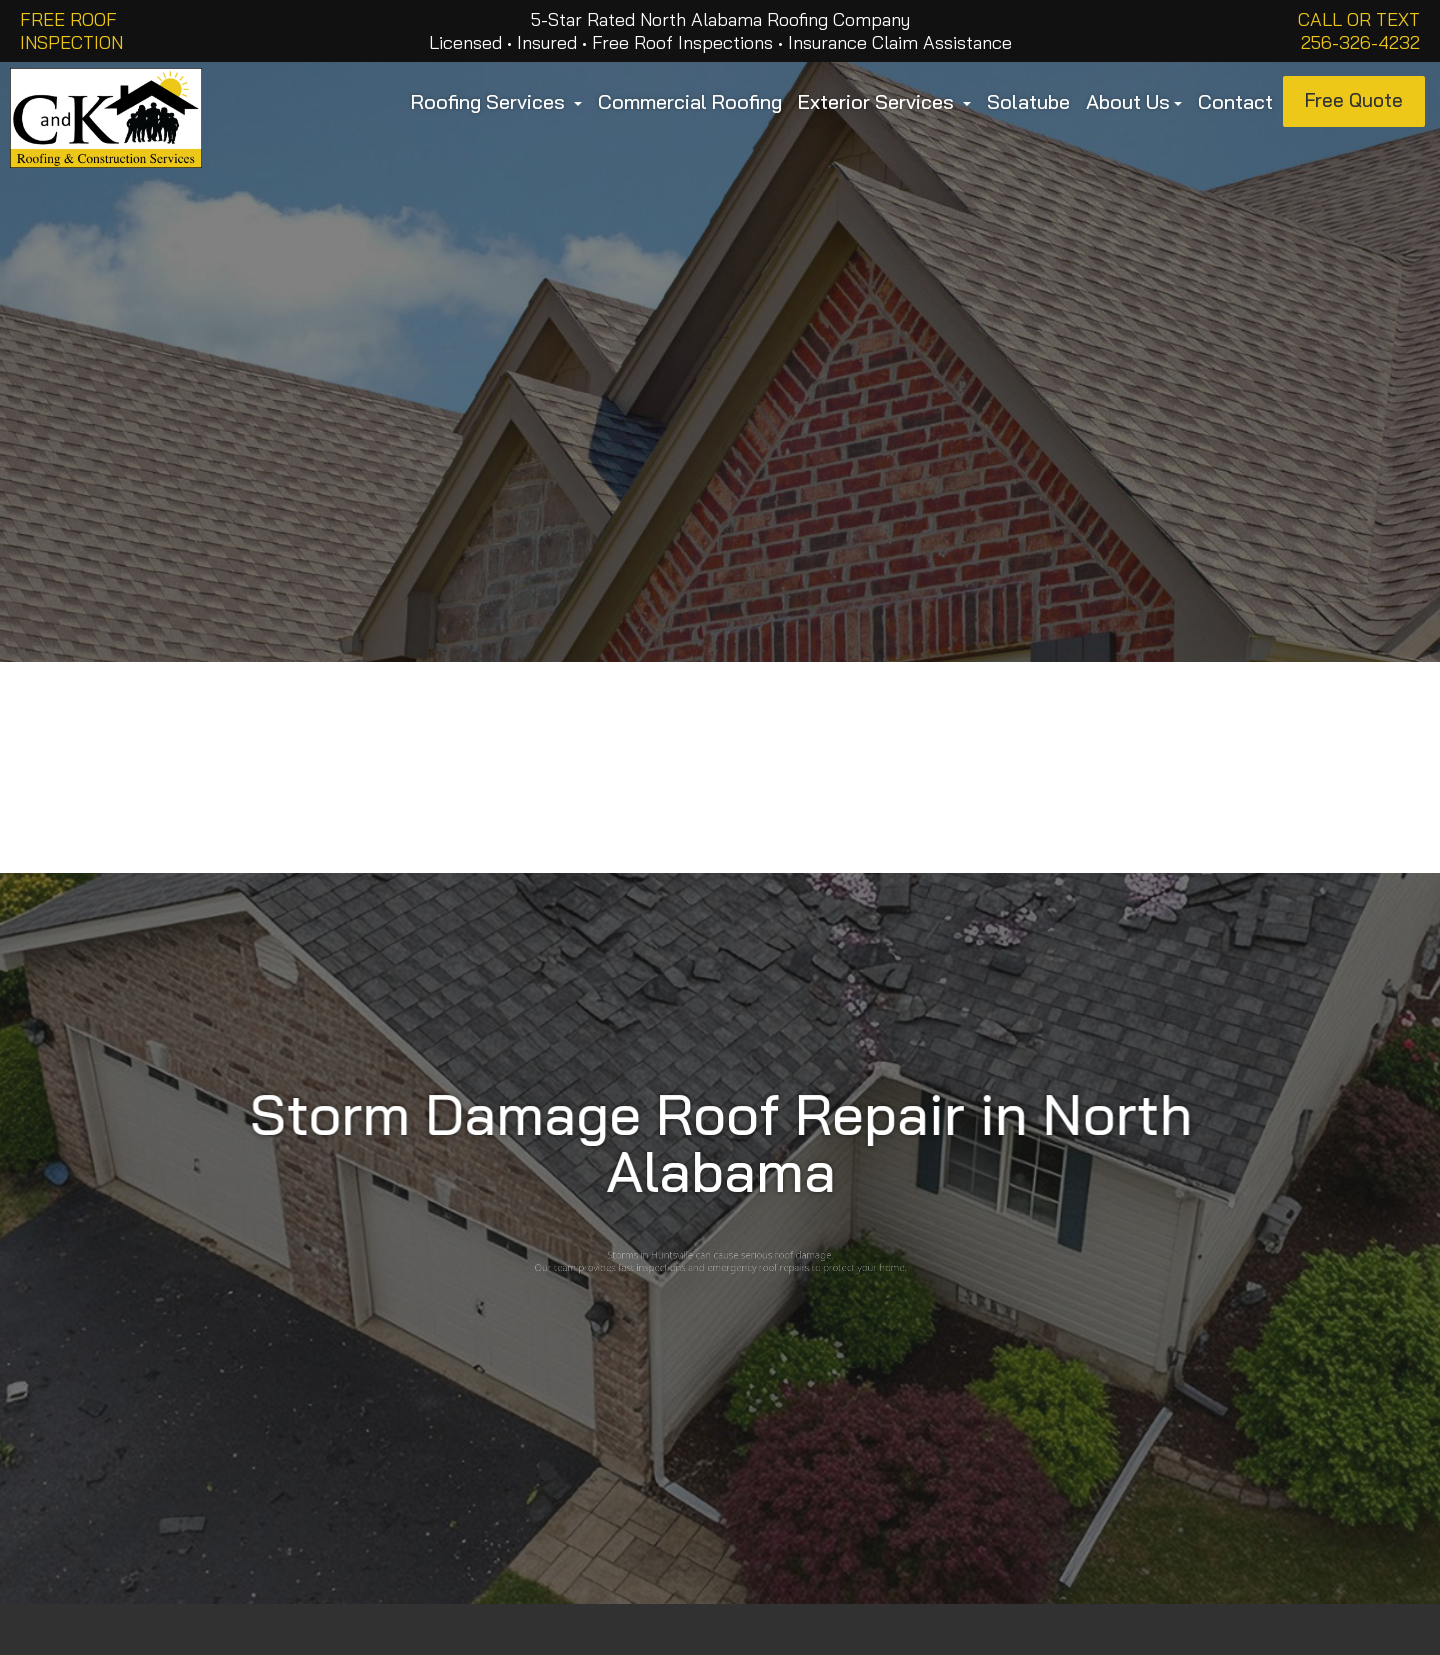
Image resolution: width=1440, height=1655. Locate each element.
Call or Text (1359, 19)
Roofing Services (496, 101)
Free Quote (1354, 100)
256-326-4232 (1360, 42)
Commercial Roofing (690, 101)
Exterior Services (884, 101)
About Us (1134, 101)
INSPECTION (71, 42)
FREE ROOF (68, 19)
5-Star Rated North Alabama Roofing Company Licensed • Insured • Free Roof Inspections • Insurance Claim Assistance (720, 31)
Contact (1235, 101)
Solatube (1028, 101)
